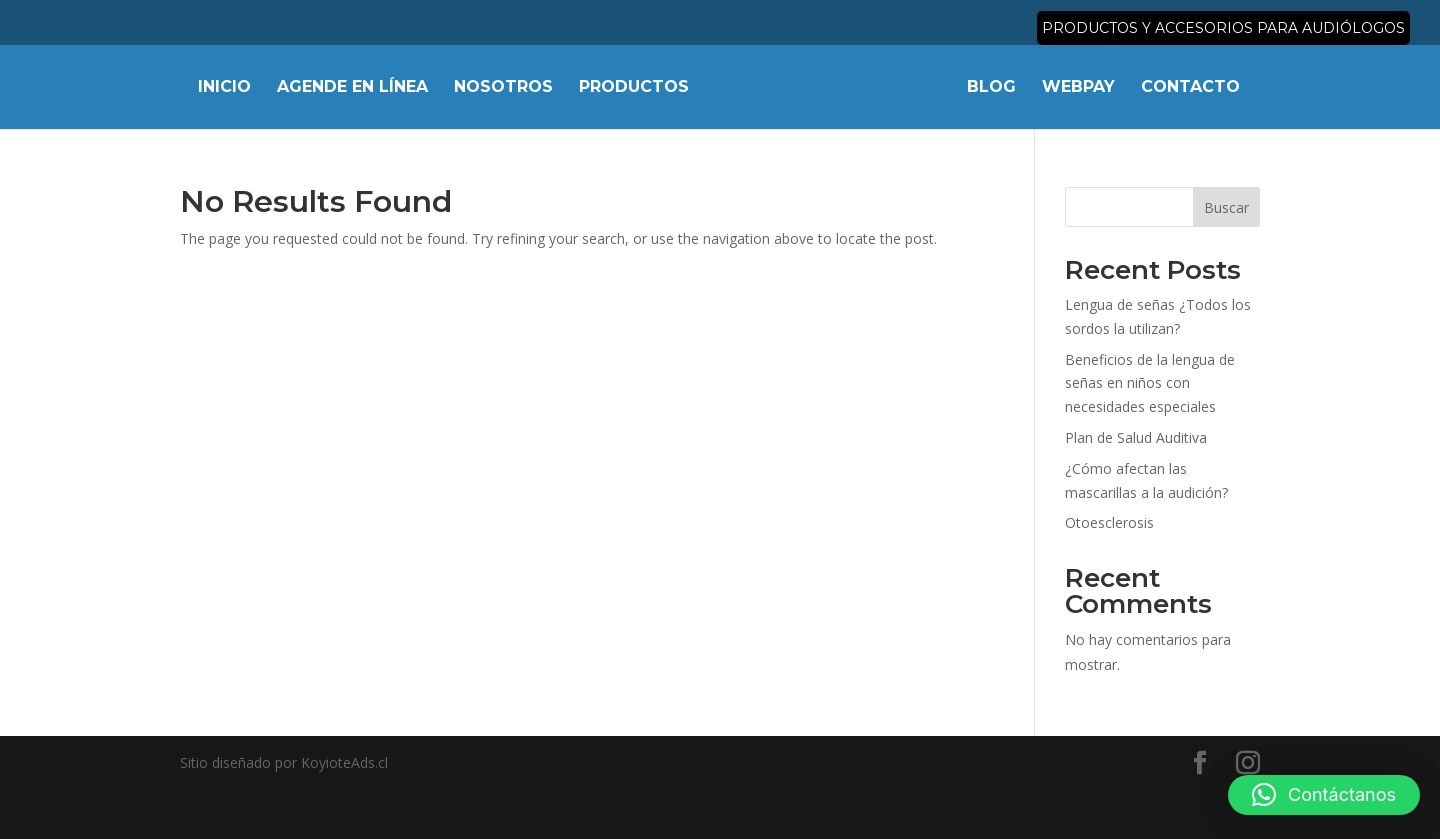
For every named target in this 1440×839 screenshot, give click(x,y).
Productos (634, 88)
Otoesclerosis (1109, 522)
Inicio (224, 88)
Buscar (1226, 207)
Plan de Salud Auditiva (1136, 437)
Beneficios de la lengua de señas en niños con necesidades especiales (1150, 383)
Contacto (1190, 88)
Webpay (1078, 88)
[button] (1324, 795)
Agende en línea (352, 88)
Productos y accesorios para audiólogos (1223, 29)
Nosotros (503, 88)
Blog (991, 88)
